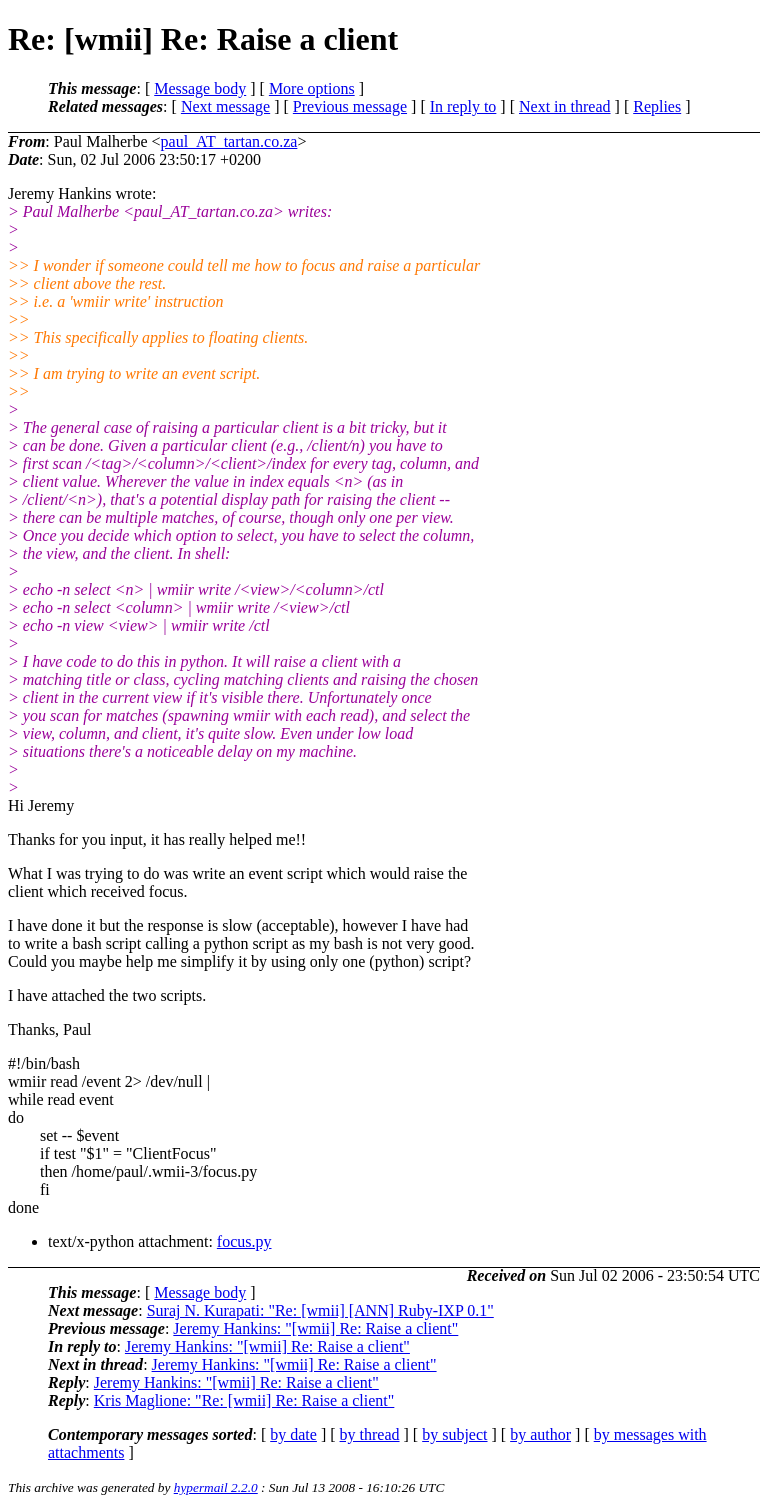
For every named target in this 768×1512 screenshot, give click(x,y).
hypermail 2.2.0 (216, 1487)
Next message (225, 106)
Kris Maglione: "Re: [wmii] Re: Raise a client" (244, 1400)
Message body (200, 88)
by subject (454, 1434)
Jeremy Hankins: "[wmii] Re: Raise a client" (315, 1328)
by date (293, 1434)
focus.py (244, 1241)
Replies (657, 106)
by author (540, 1434)
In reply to (463, 106)
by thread (370, 1434)
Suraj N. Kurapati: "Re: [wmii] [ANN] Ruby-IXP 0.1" (320, 1310)
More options (312, 88)
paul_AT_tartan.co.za (229, 141)
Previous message (350, 106)
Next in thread (565, 106)
